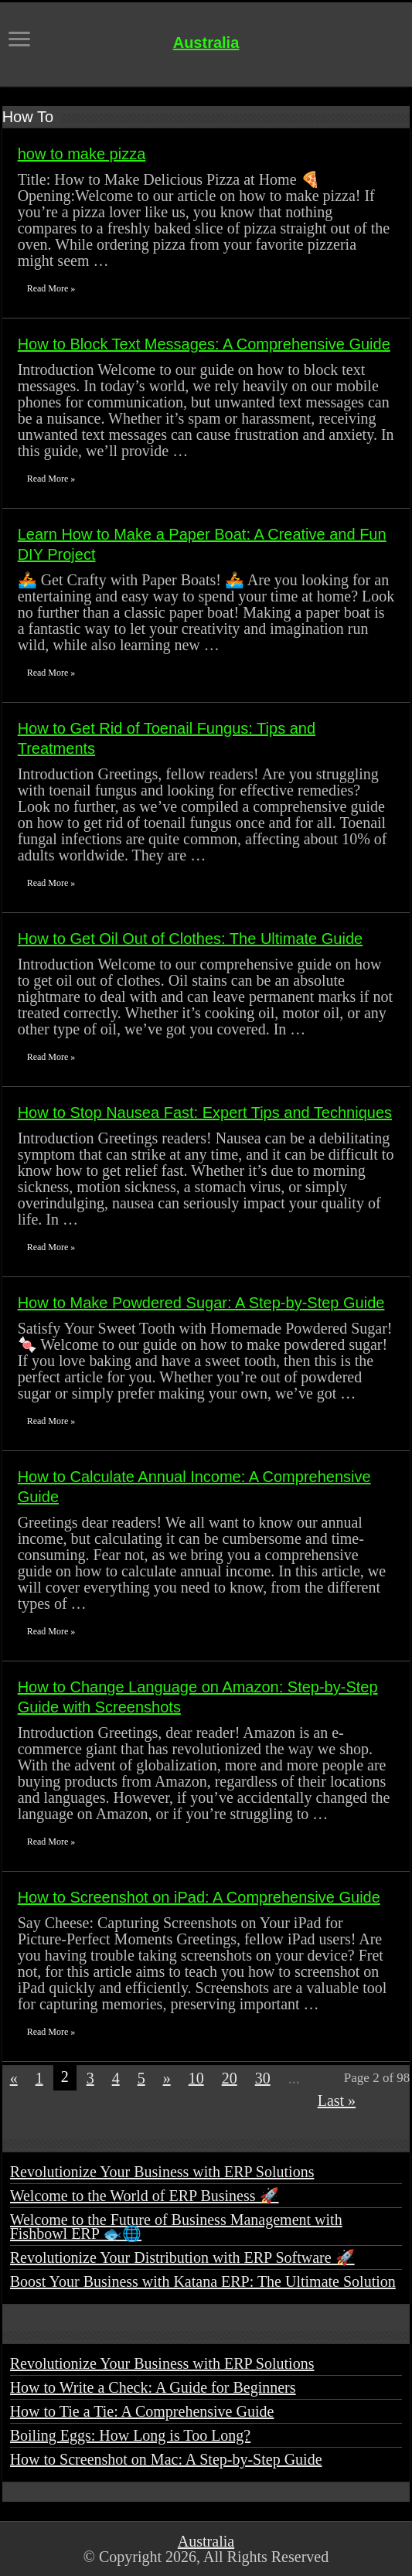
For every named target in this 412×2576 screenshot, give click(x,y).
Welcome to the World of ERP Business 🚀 (144, 2195)
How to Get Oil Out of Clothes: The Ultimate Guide (190, 938)
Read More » (51, 288)
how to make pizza (82, 153)
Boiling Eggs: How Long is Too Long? (130, 2435)
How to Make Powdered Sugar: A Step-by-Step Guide (201, 1302)
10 (196, 2078)
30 (263, 2078)
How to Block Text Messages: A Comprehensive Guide (204, 344)
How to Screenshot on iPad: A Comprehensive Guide (199, 1897)
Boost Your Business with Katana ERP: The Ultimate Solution (203, 2281)
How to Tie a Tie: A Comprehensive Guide (142, 2411)
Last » (337, 2100)
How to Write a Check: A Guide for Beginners (153, 2387)
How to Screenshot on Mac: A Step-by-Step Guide (166, 2459)
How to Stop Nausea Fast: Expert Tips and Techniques (205, 1112)
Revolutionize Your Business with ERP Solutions (162, 2171)
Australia (206, 42)
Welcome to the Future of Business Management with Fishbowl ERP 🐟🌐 (176, 2226)
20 (229, 2078)
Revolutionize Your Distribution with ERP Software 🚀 (182, 2257)
